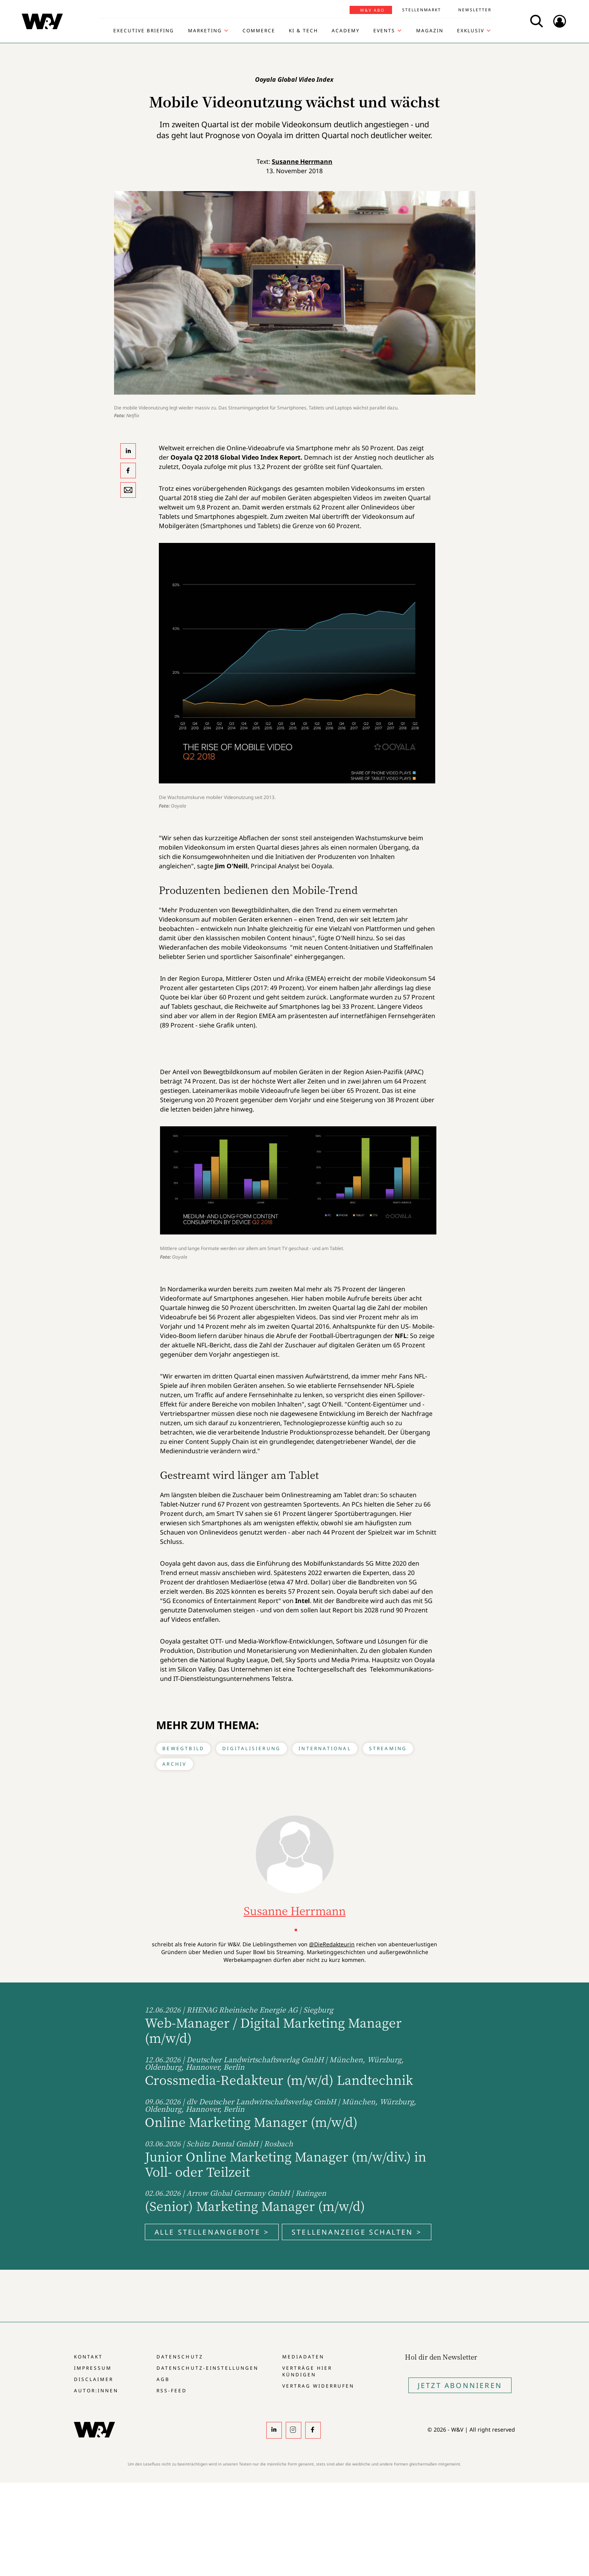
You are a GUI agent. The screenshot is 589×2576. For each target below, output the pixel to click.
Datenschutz (179, 2356)
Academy (346, 31)
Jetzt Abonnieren (460, 2385)
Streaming (388, 1748)
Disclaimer (93, 2379)
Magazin (429, 31)
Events (384, 31)
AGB (163, 2379)
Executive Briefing (143, 31)
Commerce (259, 31)
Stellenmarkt (421, 9)
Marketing (205, 31)
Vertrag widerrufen (318, 2386)
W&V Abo (372, 10)
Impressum (93, 2368)
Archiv (174, 1764)
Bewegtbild (183, 1748)
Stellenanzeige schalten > (357, 2232)
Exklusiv (470, 31)
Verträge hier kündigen (307, 2371)
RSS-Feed (171, 2390)
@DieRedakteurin (332, 1944)
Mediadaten (303, 2356)
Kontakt (88, 2356)
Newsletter (474, 9)
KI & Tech (303, 31)
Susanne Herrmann (302, 161)
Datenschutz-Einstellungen (207, 2368)
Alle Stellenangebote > (212, 2232)
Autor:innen (96, 2390)
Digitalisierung (251, 1748)
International (325, 1748)
